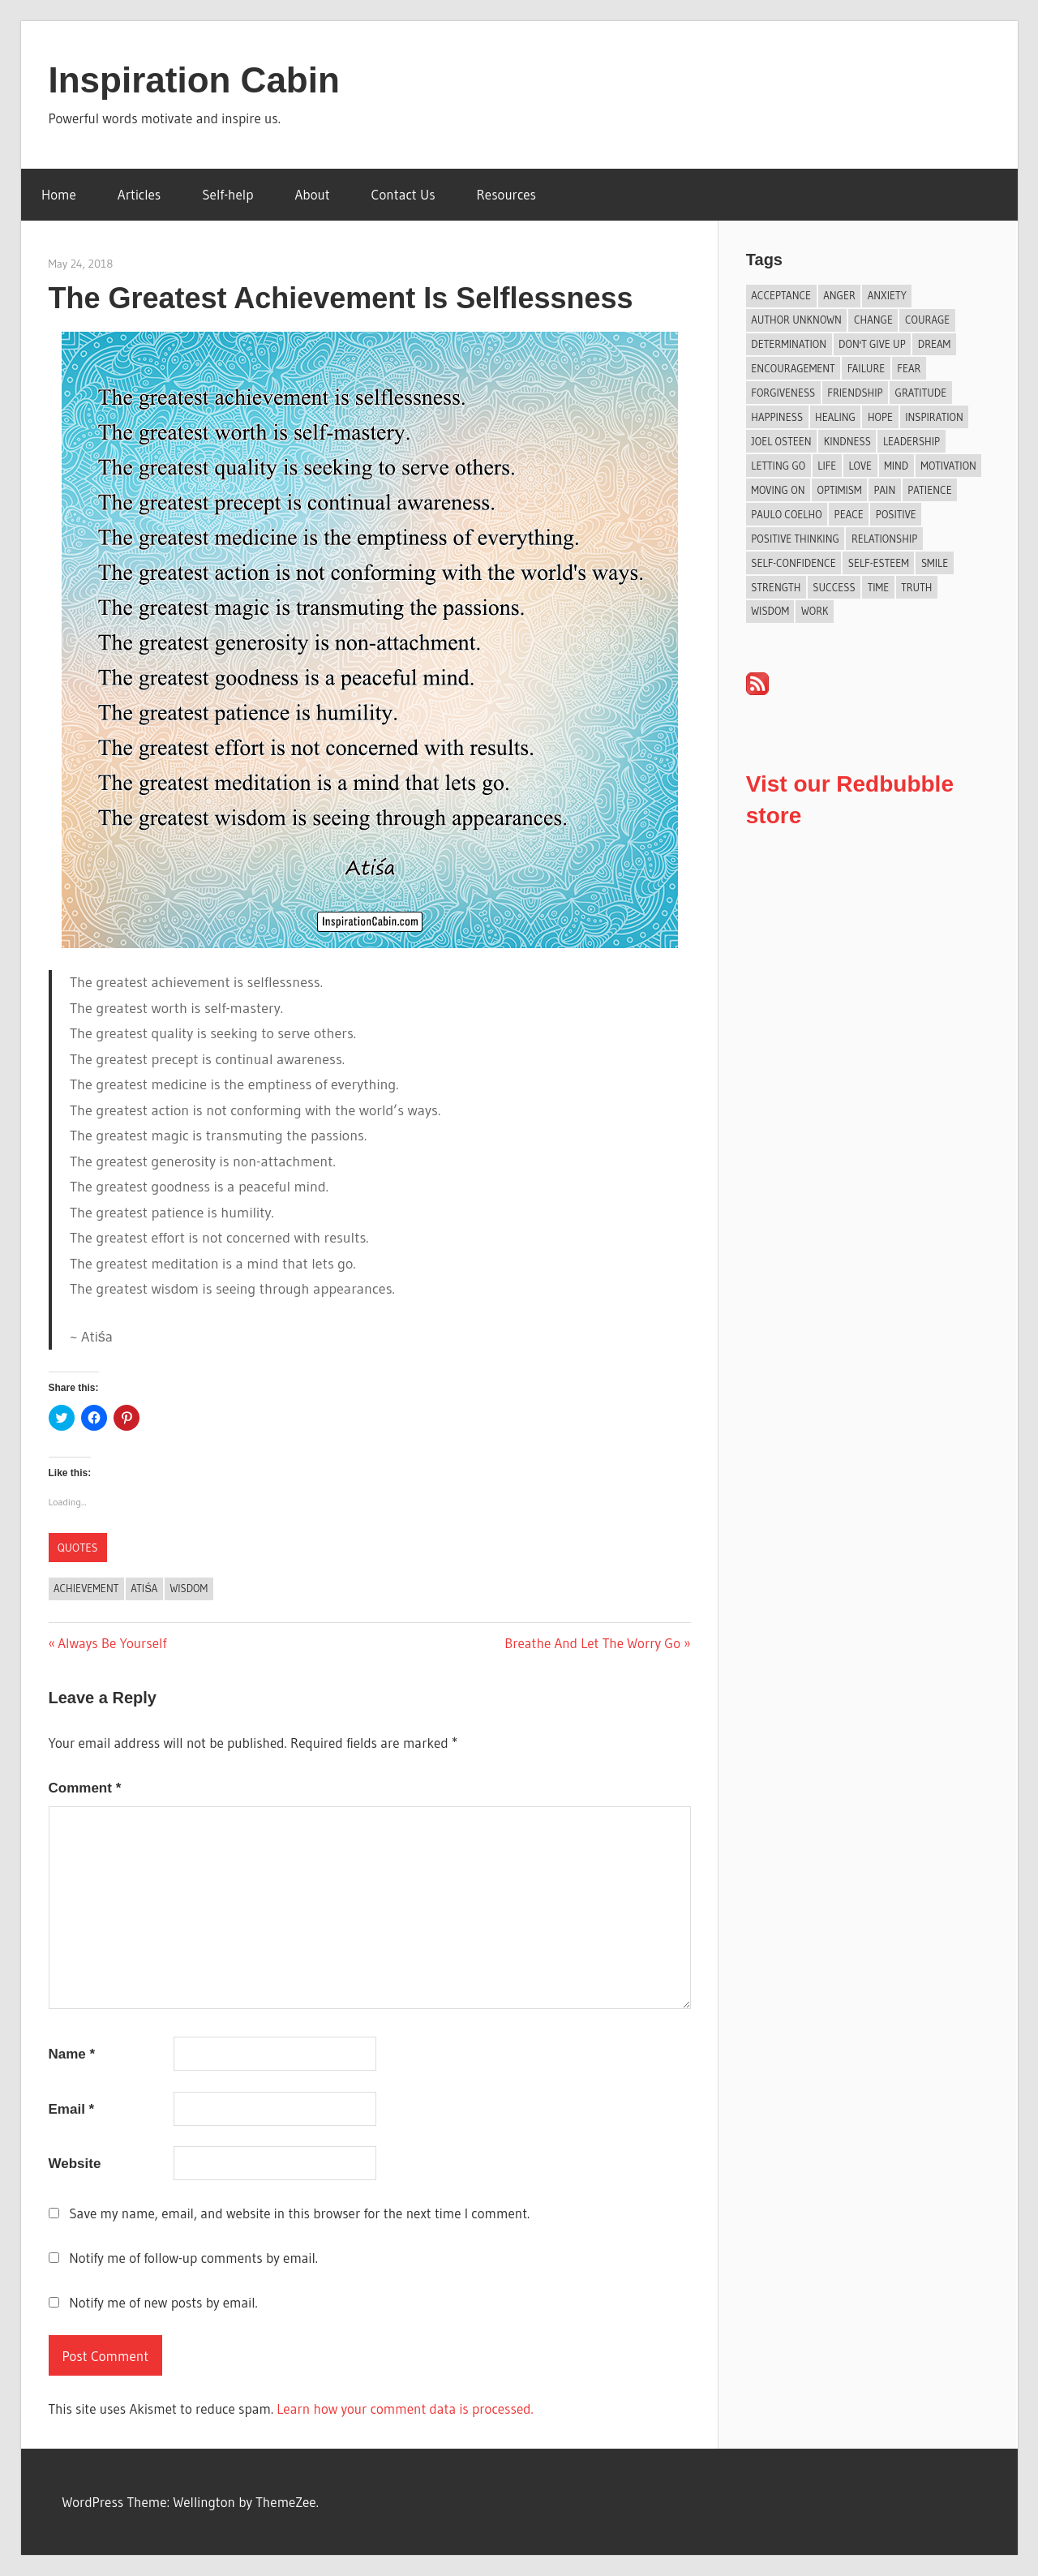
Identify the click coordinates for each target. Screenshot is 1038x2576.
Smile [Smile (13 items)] (934, 562)
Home (58, 194)
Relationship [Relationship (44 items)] (884, 538)
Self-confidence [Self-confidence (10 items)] (793, 562)
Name (72, 2054)
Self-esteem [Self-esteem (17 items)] (878, 562)
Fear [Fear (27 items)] (908, 368)
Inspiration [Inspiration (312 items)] (934, 416)
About (312, 194)
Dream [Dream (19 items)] (934, 343)
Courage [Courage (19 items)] (927, 319)
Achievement (86, 1588)
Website (75, 2163)
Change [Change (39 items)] (873, 319)
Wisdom (188, 1588)
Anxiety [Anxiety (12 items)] (887, 295)
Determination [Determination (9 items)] (788, 343)
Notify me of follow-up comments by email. (193, 2257)
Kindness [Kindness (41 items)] (847, 441)
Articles (139, 194)
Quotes (78, 1547)
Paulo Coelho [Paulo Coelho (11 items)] (786, 514)
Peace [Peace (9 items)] (849, 514)
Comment (85, 1788)
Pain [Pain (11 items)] (885, 489)
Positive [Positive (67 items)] (896, 514)
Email (72, 2109)
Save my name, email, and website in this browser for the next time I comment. (299, 2213)
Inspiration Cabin (194, 80)
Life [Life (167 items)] (826, 465)
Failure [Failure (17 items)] (866, 368)
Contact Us (403, 194)
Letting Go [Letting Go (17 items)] (778, 465)
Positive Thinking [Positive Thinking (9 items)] (795, 538)
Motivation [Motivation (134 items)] (948, 465)
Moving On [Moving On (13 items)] (777, 489)
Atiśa (144, 1588)
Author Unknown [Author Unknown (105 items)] (796, 319)
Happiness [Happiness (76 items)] (777, 416)
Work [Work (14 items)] (814, 610)
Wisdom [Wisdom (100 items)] (770, 610)
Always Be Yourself (111, 1642)
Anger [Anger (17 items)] (839, 295)
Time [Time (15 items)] (879, 587)
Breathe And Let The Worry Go (592, 1642)
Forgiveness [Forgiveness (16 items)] (783, 392)
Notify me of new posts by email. (163, 2302)
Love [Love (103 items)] (860, 465)
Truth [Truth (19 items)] (916, 587)
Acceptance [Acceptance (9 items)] (781, 295)
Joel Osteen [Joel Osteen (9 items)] (781, 441)
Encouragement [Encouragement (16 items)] (792, 368)
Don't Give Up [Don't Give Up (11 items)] (872, 343)
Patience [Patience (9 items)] (929, 489)
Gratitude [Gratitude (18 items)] (921, 392)
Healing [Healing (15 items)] (835, 416)
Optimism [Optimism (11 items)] (839, 489)
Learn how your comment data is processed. (405, 2408)
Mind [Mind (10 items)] (896, 465)
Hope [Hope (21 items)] (880, 416)
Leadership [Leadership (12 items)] (911, 441)
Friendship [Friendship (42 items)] (854, 392)
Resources (506, 194)
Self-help (227, 194)
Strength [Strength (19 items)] (775, 587)
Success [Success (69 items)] (834, 587)
